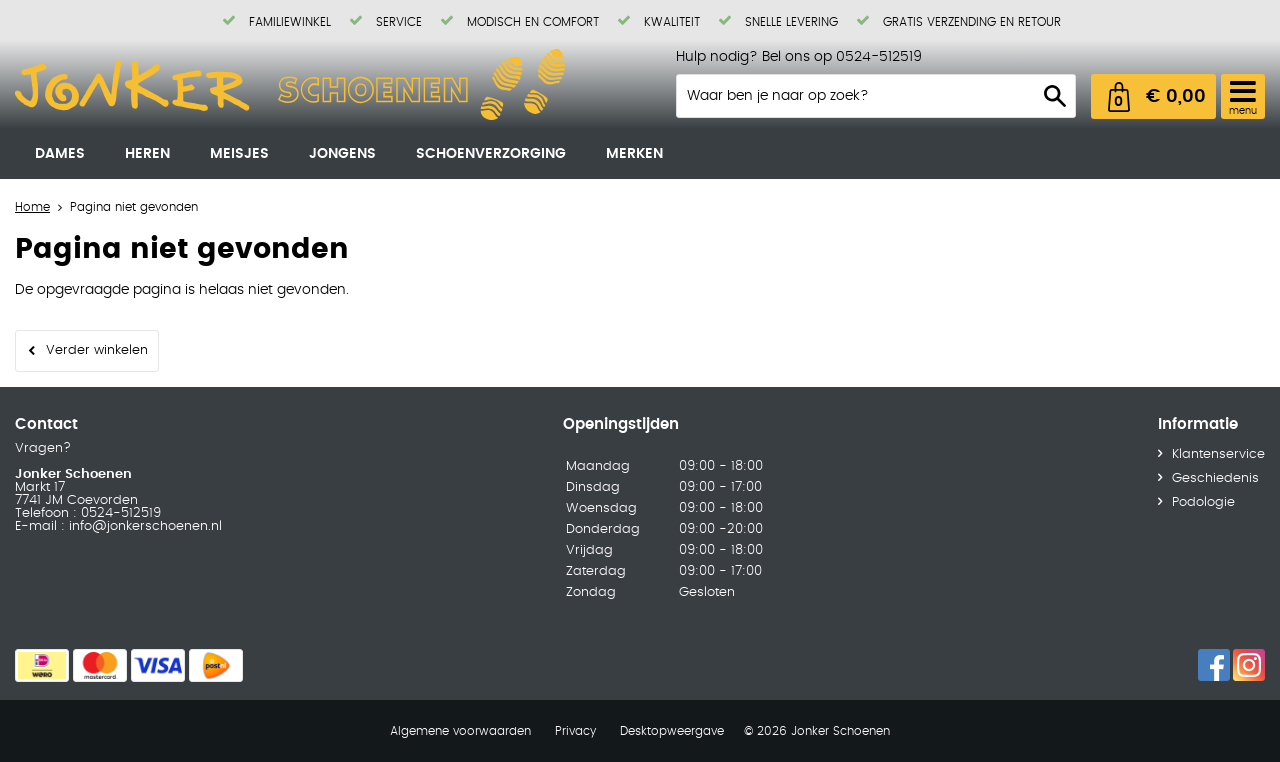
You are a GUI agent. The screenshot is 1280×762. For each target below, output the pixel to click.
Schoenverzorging (491, 154)
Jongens (342, 154)
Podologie (1203, 502)
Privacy (575, 731)
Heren (147, 154)
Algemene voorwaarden (460, 731)
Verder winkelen (97, 350)
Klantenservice (1218, 454)
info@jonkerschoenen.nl (143, 526)
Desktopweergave (672, 731)
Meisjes (239, 154)
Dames (60, 154)
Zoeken (1055, 96)
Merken (634, 154)
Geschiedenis (1215, 478)
